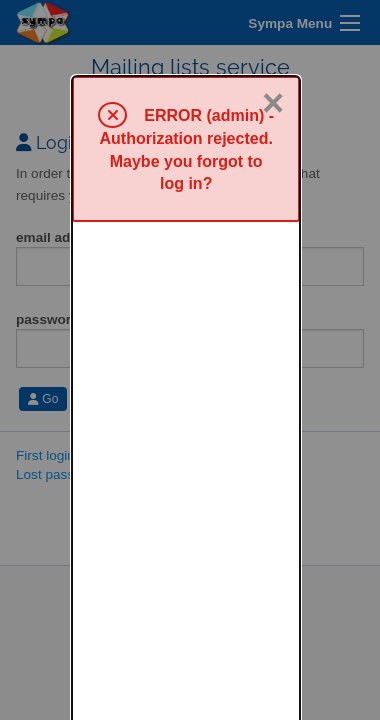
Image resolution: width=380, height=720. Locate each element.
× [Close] (273, 27)
